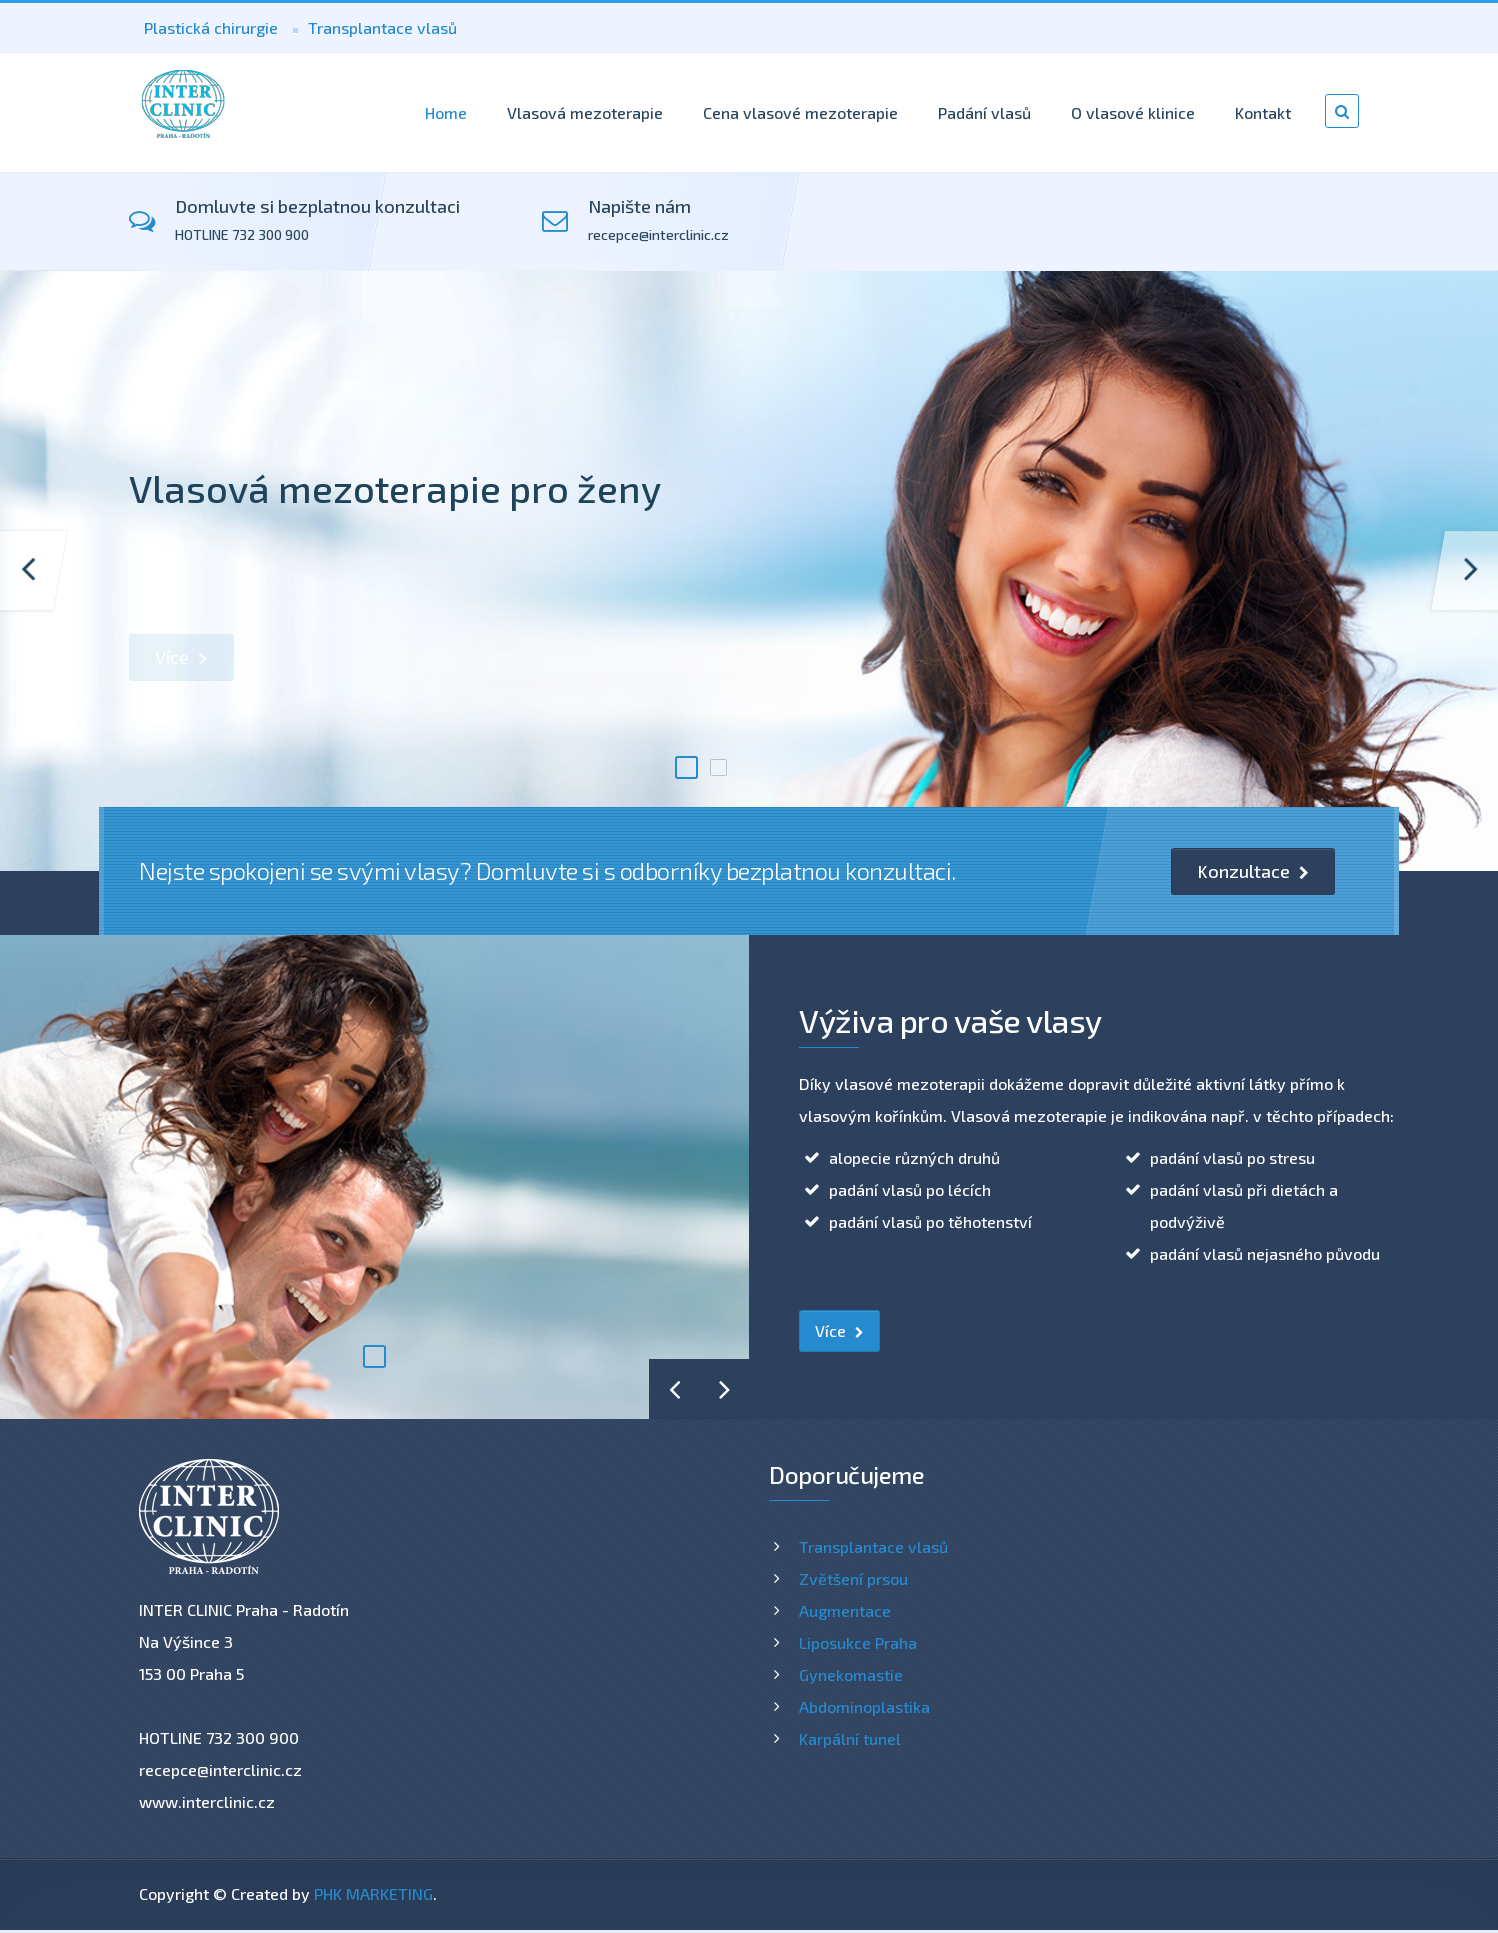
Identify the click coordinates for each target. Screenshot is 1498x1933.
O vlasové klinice (1133, 112)
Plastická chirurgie (211, 27)
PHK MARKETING (373, 1893)
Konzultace (1253, 871)
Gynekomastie (851, 1674)
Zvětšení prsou (853, 1578)
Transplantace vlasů (382, 27)
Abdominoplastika (864, 1706)
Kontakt (1263, 112)
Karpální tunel (850, 1738)
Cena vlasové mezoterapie (800, 112)
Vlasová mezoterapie (585, 112)
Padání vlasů (984, 112)
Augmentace (845, 1610)
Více (181, 657)
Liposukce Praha (858, 1642)
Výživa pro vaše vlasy (950, 1020)
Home (446, 112)
